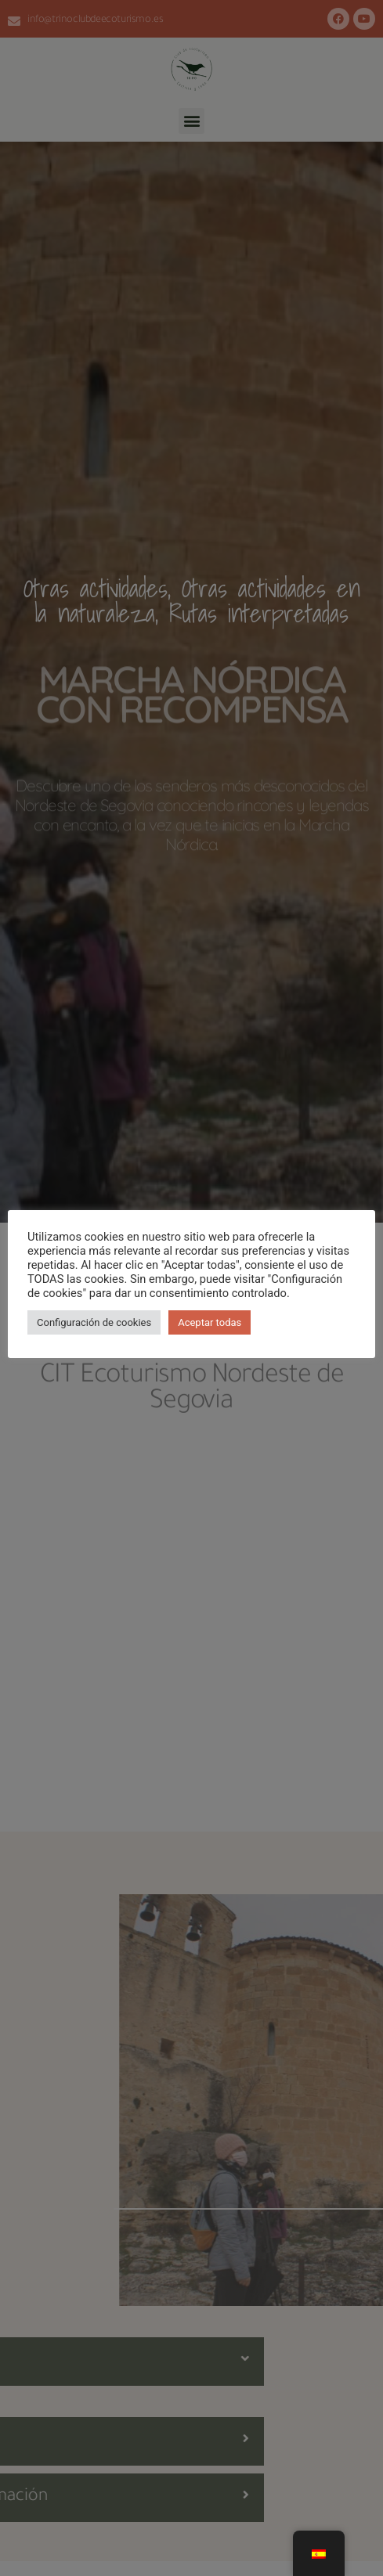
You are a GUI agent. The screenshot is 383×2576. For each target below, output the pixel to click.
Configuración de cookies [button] (94, 1322)
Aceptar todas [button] (209, 1322)
